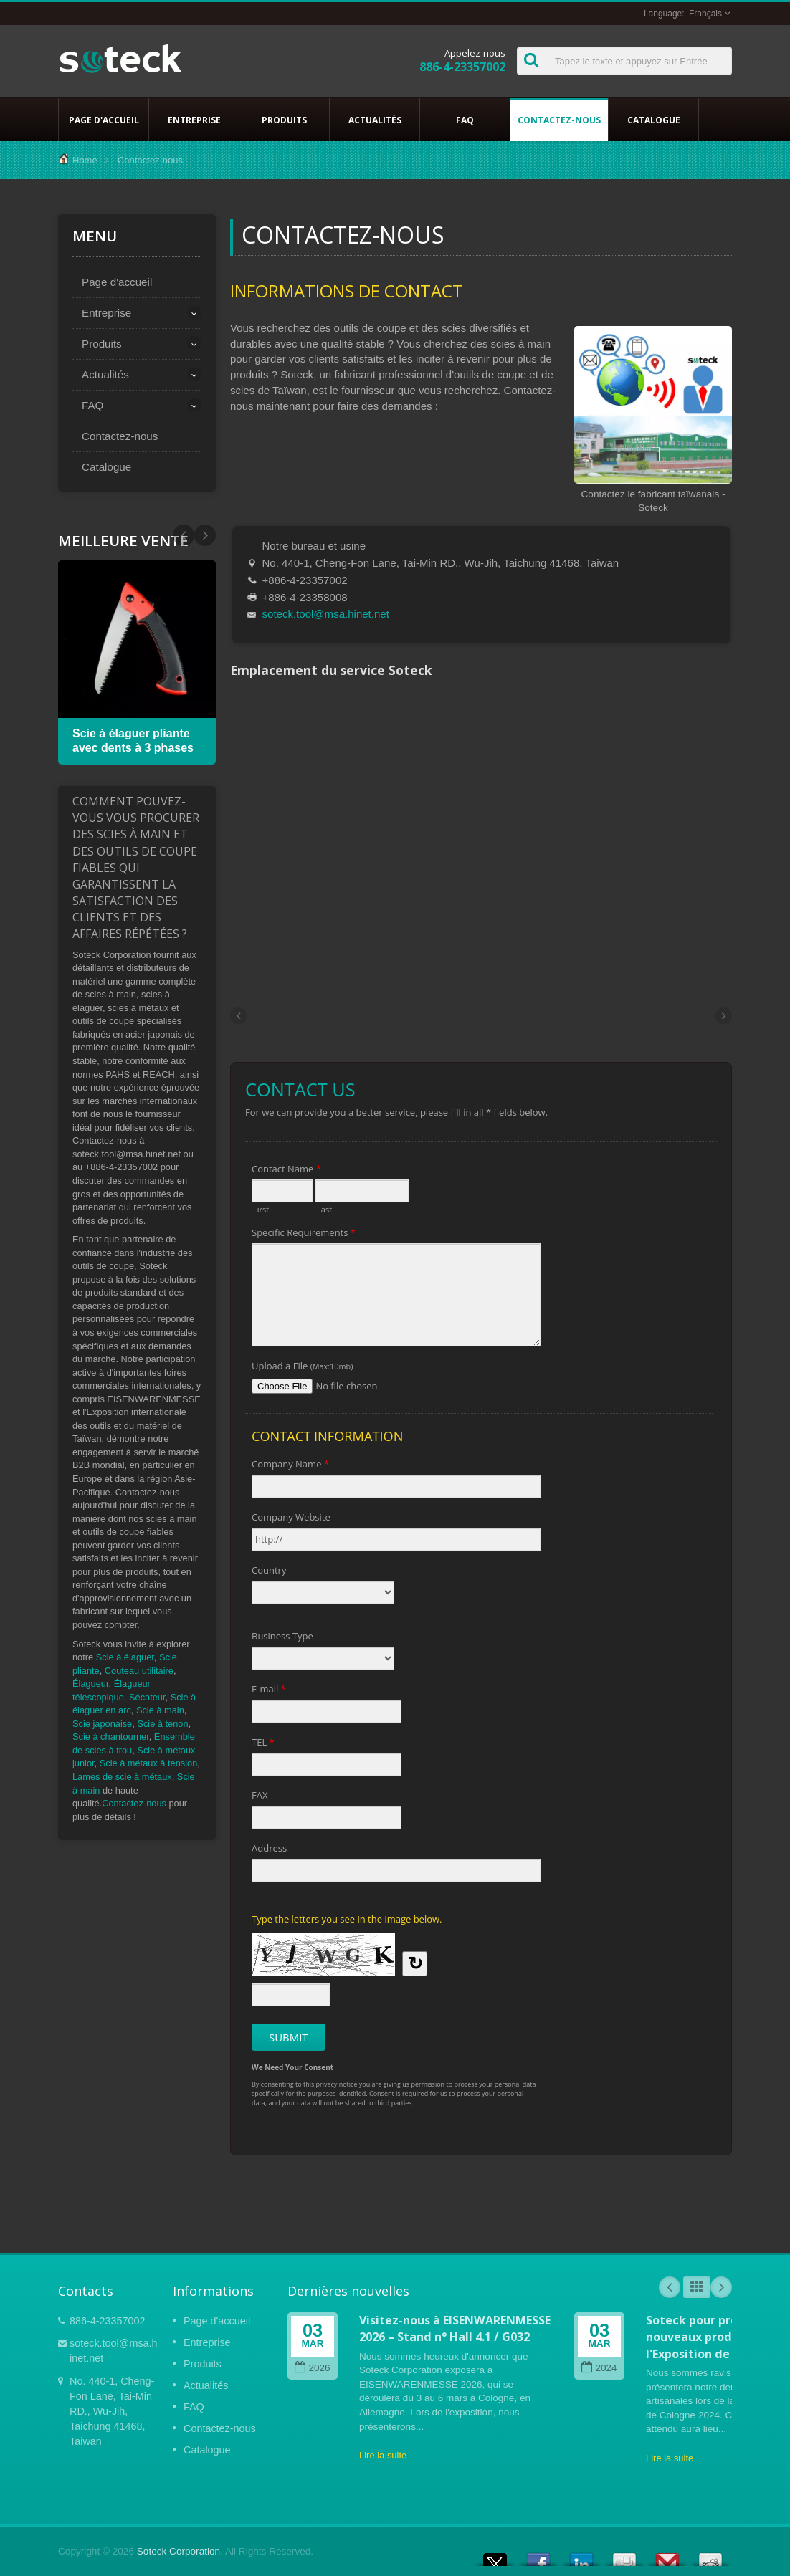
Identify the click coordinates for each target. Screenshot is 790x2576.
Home (84, 160)
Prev (205, 535)
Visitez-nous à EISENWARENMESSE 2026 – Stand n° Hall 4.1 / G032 (455, 2328)
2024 (599, 2367)
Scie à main (160, 1710)
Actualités (374, 119)
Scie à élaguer (125, 1657)
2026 (312, 2367)
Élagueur (90, 1683)
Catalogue (653, 119)
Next (183, 535)
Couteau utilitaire (139, 1670)
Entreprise (194, 119)
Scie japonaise (102, 1723)
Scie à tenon (162, 1723)
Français (705, 14)
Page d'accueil (103, 119)
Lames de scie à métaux (122, 1776)
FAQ (465, 119)
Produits (284, 119)
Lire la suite (382, 2455)
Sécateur (147, 1697)
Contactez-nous (559, 119)
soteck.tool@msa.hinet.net (325, 614)
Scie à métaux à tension (149, 1763)
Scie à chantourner (110, 1736)
